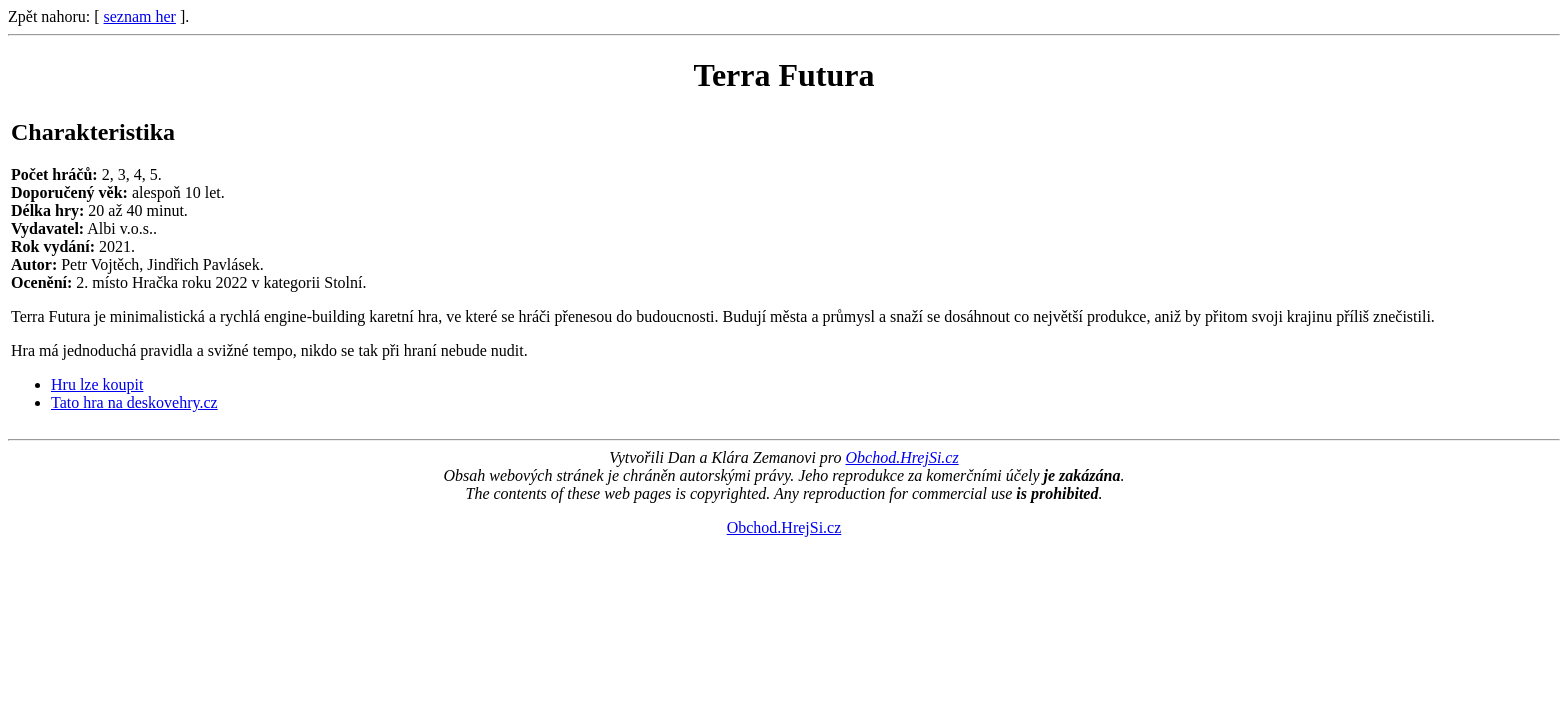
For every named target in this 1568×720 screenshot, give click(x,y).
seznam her (140, 16)
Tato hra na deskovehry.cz (134, 402)
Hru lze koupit (97, 384)
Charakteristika (93, 132)
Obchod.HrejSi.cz (901, 457)
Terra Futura (783, 75)
